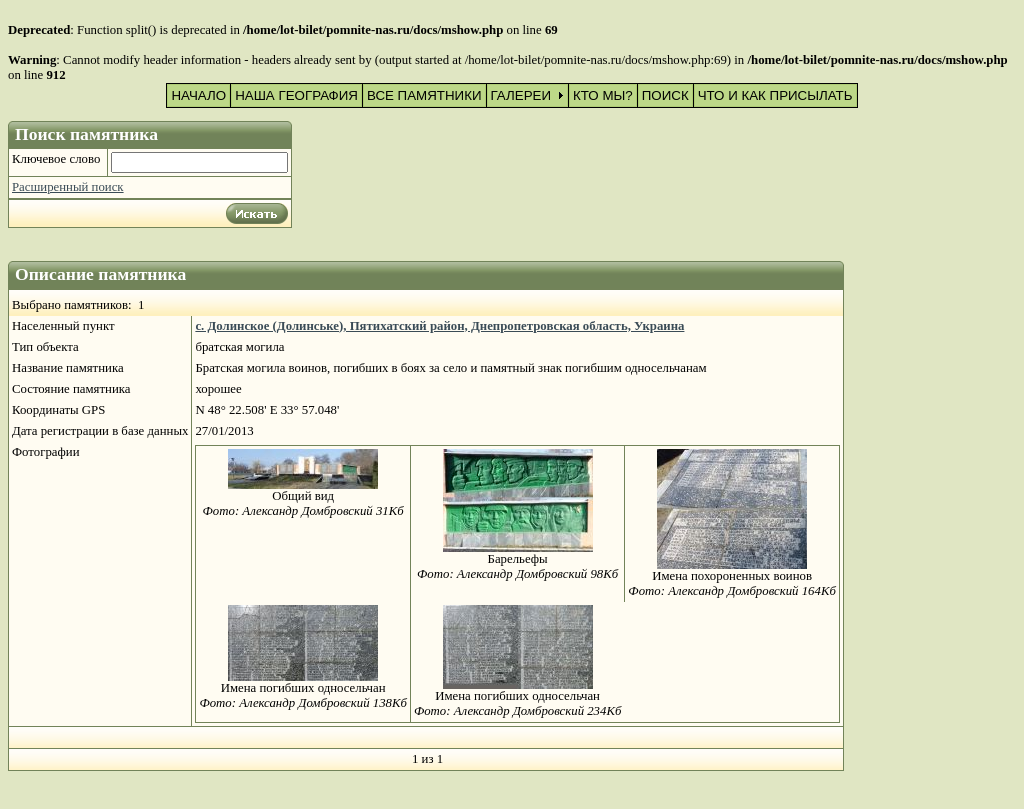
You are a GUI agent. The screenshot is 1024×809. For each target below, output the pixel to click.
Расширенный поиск (68, 187)
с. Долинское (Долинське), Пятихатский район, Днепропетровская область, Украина (439, 326)
